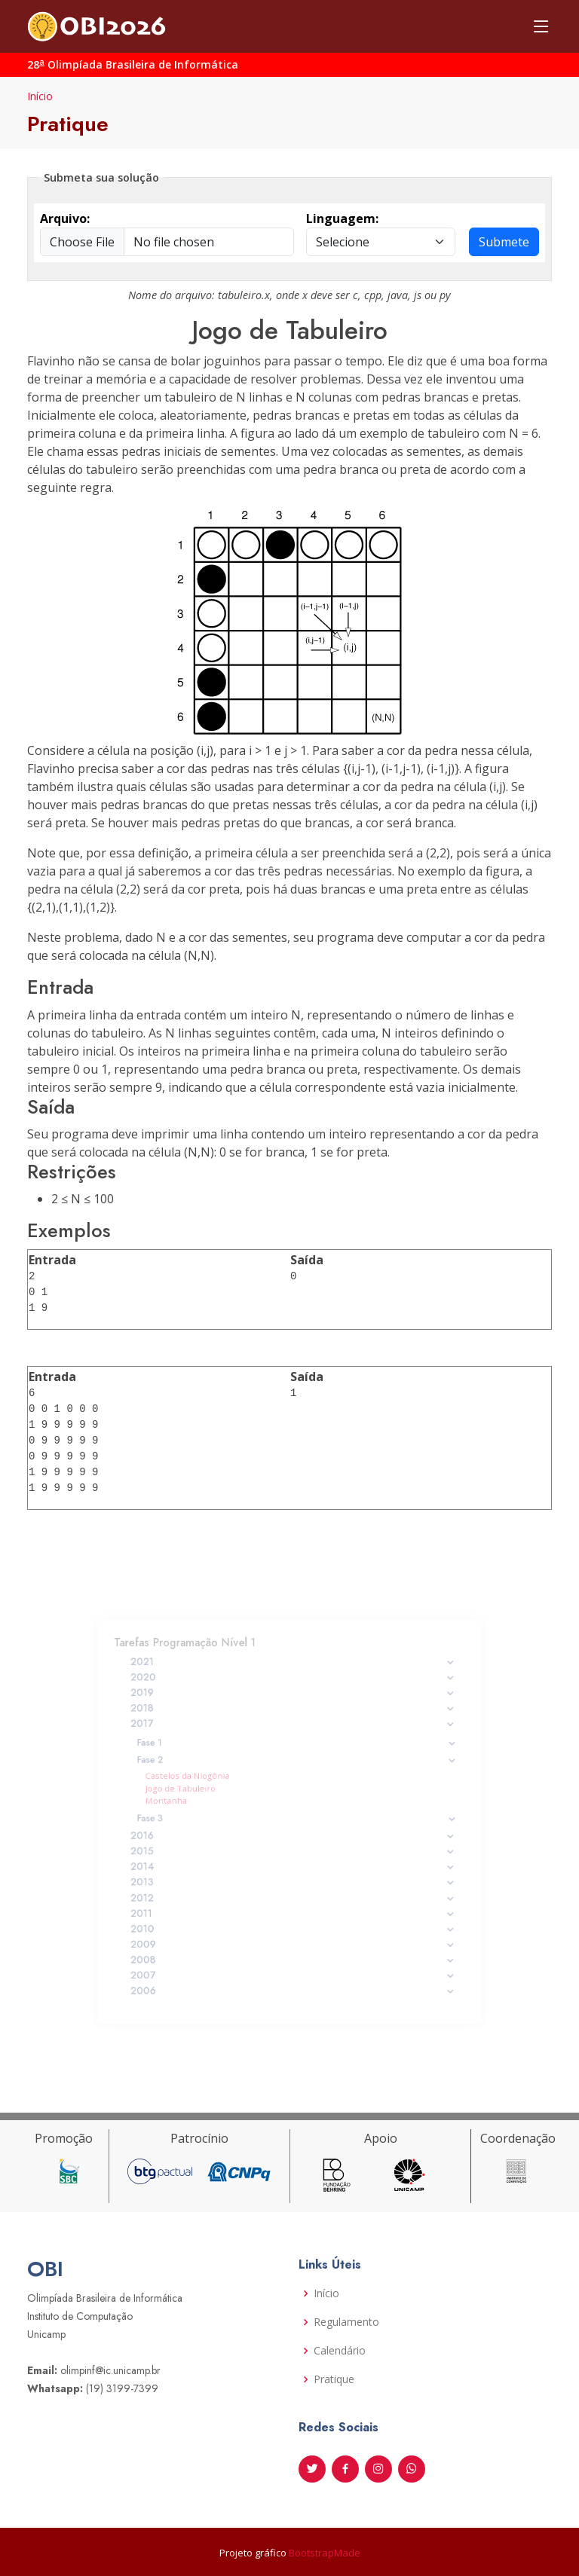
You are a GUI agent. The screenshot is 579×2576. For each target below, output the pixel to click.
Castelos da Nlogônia (203, 1781)
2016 (293, 1834)
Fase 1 (296, 1754)
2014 (293, 1860)
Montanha (185, 1803)
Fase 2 (296, 1769)
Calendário (340, 2350)
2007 (293, 1952)
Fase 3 (296, 1818)
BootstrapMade (324, 2552)
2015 (293, 1846)
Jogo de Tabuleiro (197, 1792)
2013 (293, 1873)
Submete (504, 242)
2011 (293, 1899)
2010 (293, 1913)
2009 (293, 1926)
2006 (293, 1965)
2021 (293, 1686)
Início (40, 96)
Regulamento (346, 2322)
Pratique (334, 2379)
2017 (293, 1739)
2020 (293, 1699)
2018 (293, 1725)
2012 (293, 1886)
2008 (293, 1939)
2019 (293, 1712)
